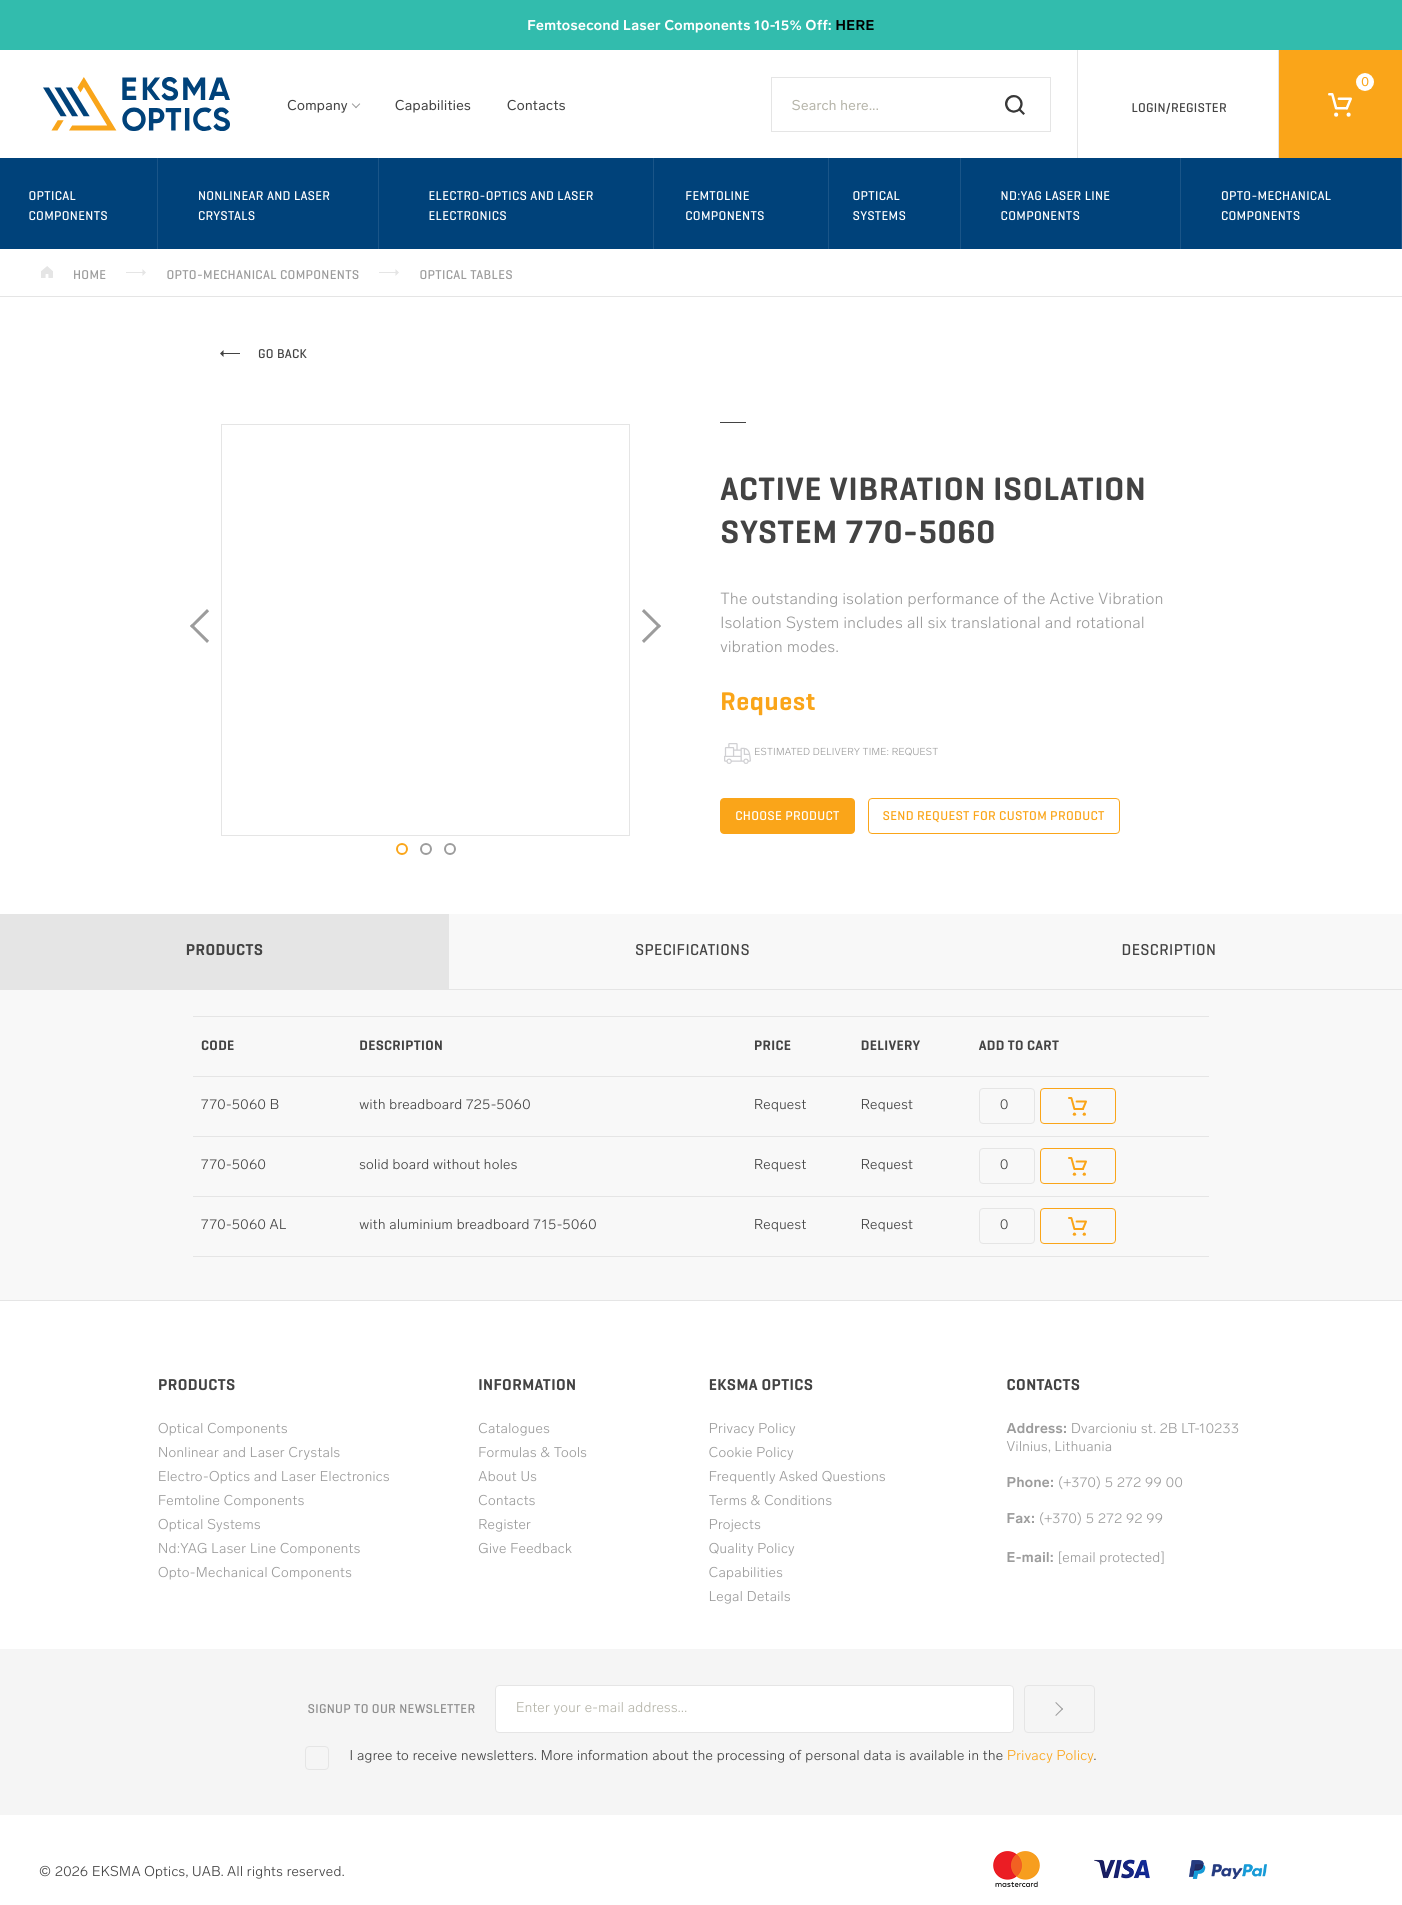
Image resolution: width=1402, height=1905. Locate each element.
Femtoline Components (725, 205)
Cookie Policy (751, 1453)
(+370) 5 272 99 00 (1120, 1483)
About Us (507, 1477)
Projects (735, 1525)
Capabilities (433, 106)
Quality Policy (752, 1549)
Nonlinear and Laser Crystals (264, 205)
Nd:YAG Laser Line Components (1056, 205)
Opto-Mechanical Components (262, 274)
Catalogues (514, 1429)
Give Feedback (525, 1549)
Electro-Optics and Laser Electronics (510, 205)
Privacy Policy (752, 1429)
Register (504, 1525)
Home (89, 274)
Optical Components (68, 205)
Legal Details (750, 1597)
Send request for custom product (994, 815)
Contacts (536, 106)
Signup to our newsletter (391, 1709)
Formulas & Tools (532, 1453)
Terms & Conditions (771, 1501)
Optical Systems (879, 205)
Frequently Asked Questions (797, 1477)
